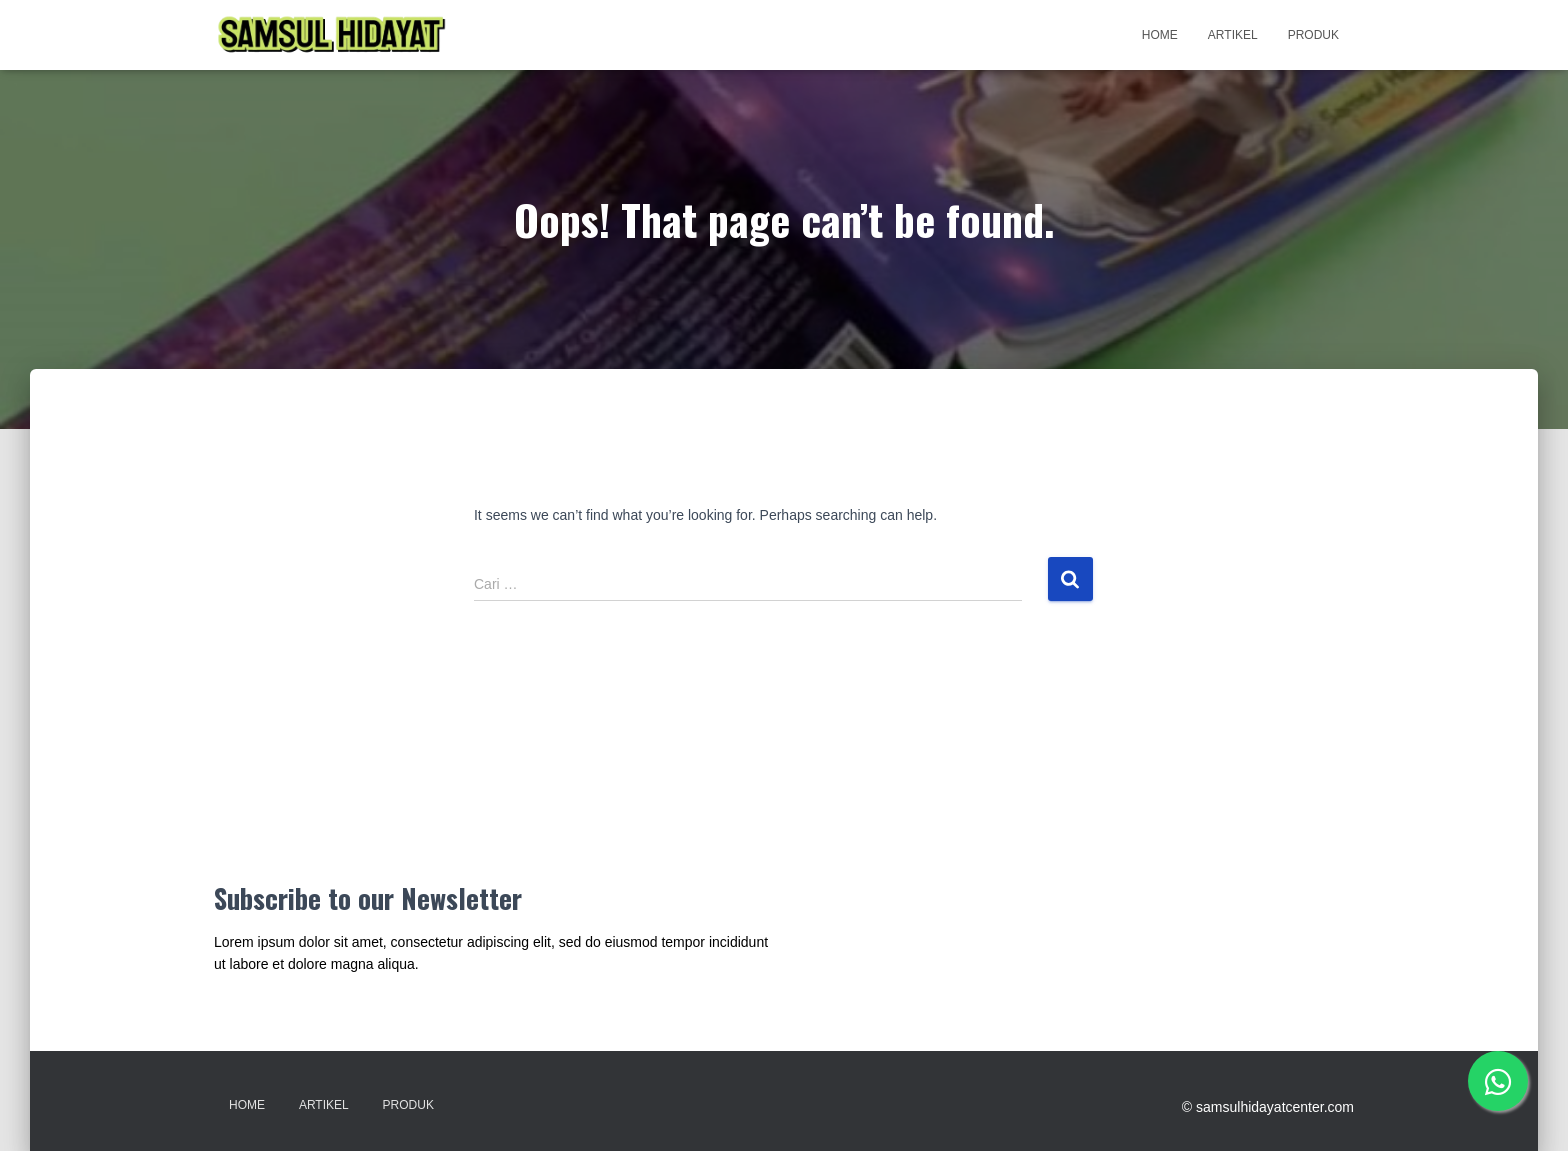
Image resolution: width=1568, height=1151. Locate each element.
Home (1160, 35)
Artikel (1233, 35)
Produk (1313, 35)
